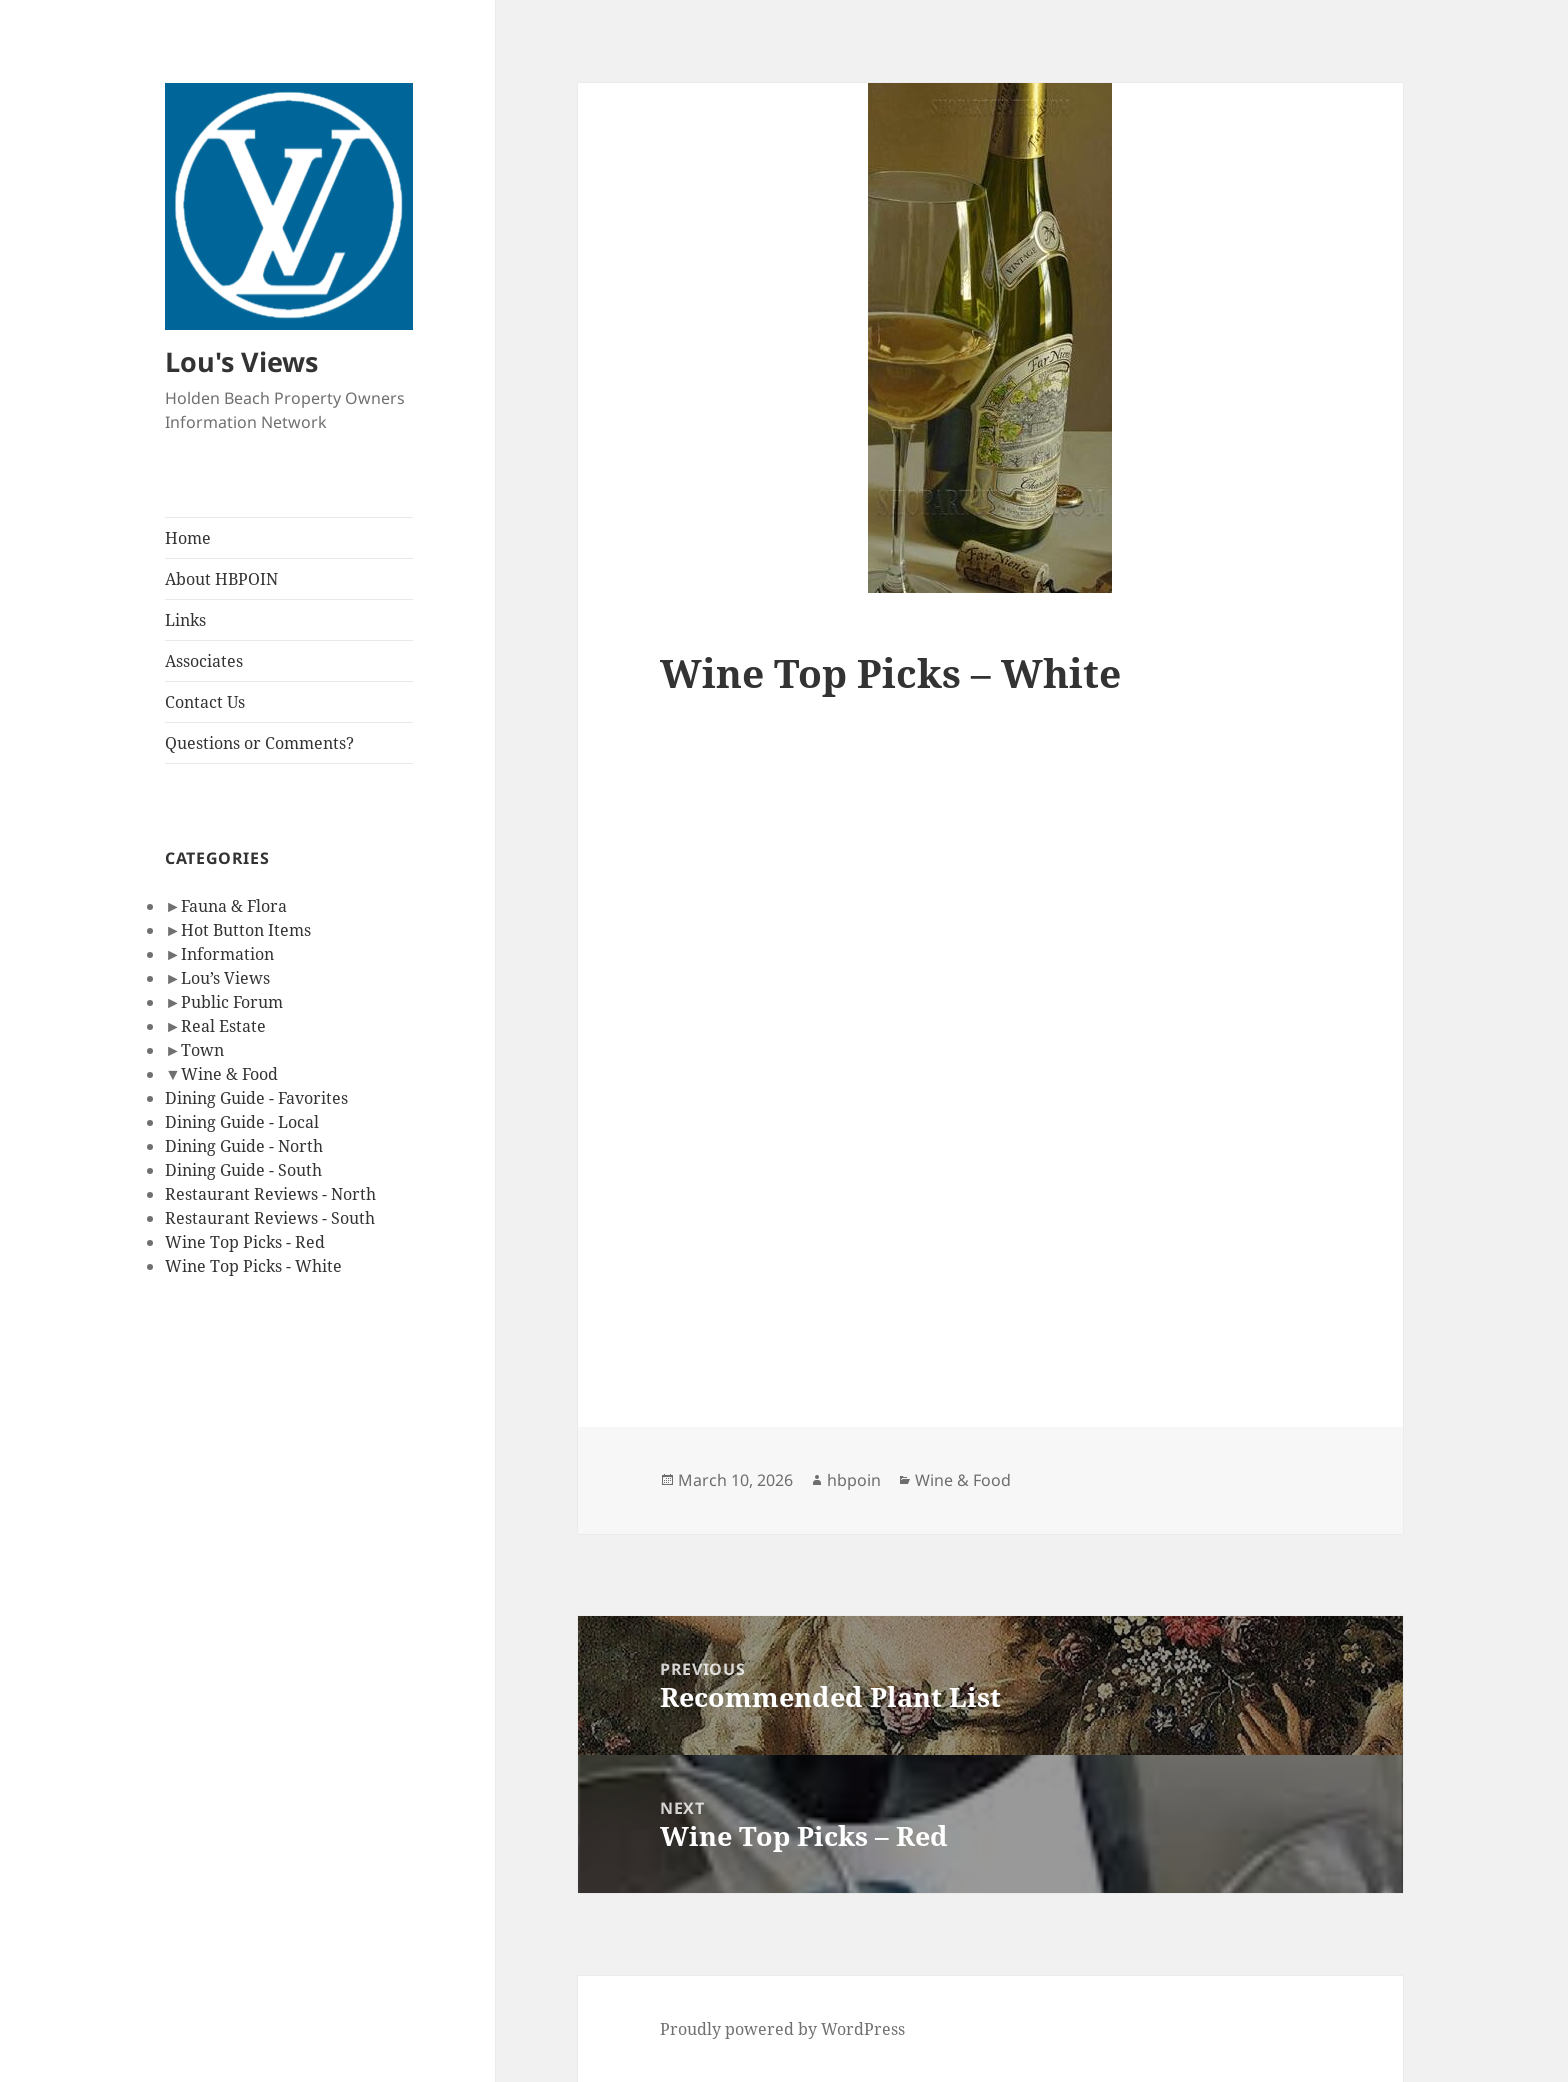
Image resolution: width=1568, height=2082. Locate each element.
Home (188, 538)
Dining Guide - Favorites (256, 1098)
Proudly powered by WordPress (782, 2029)
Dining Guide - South (243, 1170)
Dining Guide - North (244, 1146)
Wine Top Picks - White (253, 1266)
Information (227, 954)
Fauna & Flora (234, 906)
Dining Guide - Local (242, 1122)
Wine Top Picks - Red (245, 1242)
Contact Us (205, 702)
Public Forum (232, 1002)
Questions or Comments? (259, 743)
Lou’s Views (225, 978)
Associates (204, 661)
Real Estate (223, 1026)
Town (202, 1050)
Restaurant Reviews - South (270, 1218)
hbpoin (854, 1480)
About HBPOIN (221, 579)
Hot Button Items (246, 930)
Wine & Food (229, 1074)
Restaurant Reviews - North (270, 1194)
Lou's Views (241, 361)
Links (185, 620)
